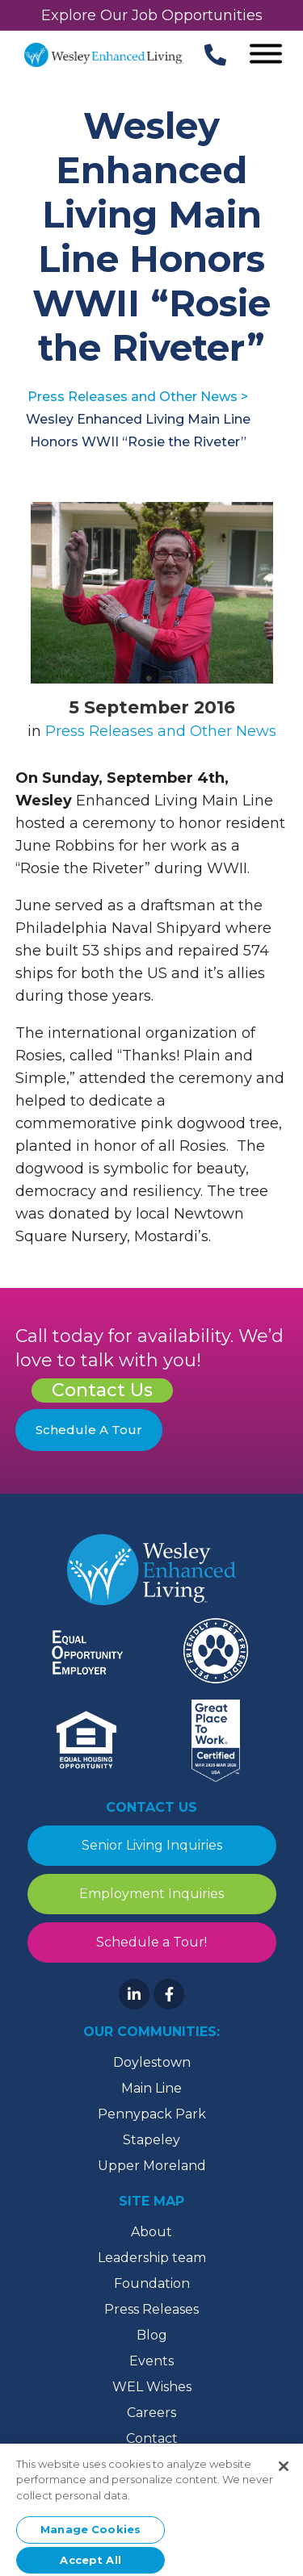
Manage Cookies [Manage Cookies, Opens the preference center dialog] (90, 2533)
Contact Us (102, 1390)
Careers (151, 2412)
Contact (152, 2438)
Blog (152, 2335)
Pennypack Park (152, 2114)
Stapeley (151, 2139)
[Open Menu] (266, 55)
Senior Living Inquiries (152, 1845)
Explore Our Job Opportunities (152, 15)
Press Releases (151, 2309)
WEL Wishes (151, 2386)
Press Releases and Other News (160, 731)
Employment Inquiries (151, 1893)
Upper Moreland (152, 2165)
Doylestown (152, 2062)
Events (151, 2361)
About (151, 2231)
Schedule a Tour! (151, 1942)
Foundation (152, 2283)
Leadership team (152, 2257)
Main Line (151, 2088)
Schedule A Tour (89, 1429)
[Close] (283, 2470)
